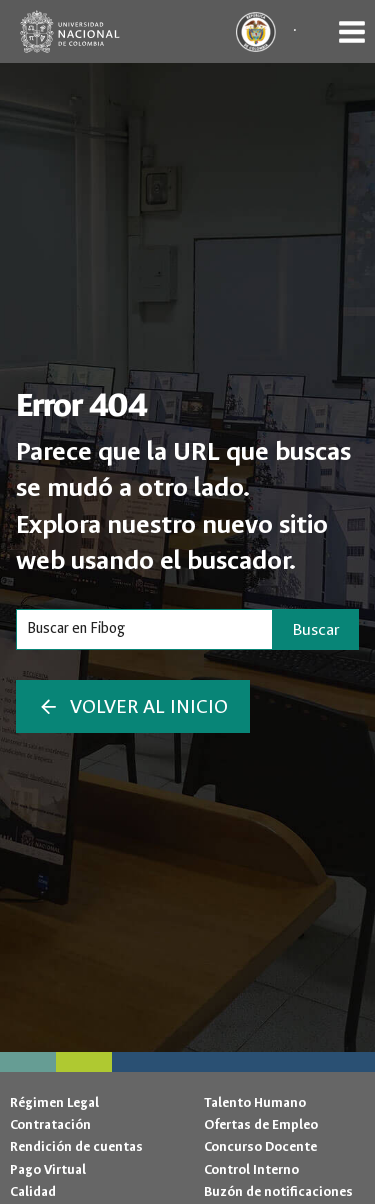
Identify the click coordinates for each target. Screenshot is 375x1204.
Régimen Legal (54, 1102)
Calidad (33, 1191)
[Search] (144, 629)
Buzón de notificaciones (278, 1191)
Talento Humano (255, 1102)
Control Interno (251, 1169)
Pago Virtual (48, 1169)
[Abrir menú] (351, 31)
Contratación (50, 1124)
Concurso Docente (260, 1146)
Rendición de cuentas (76, 1146)
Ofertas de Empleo (261, 1124)
